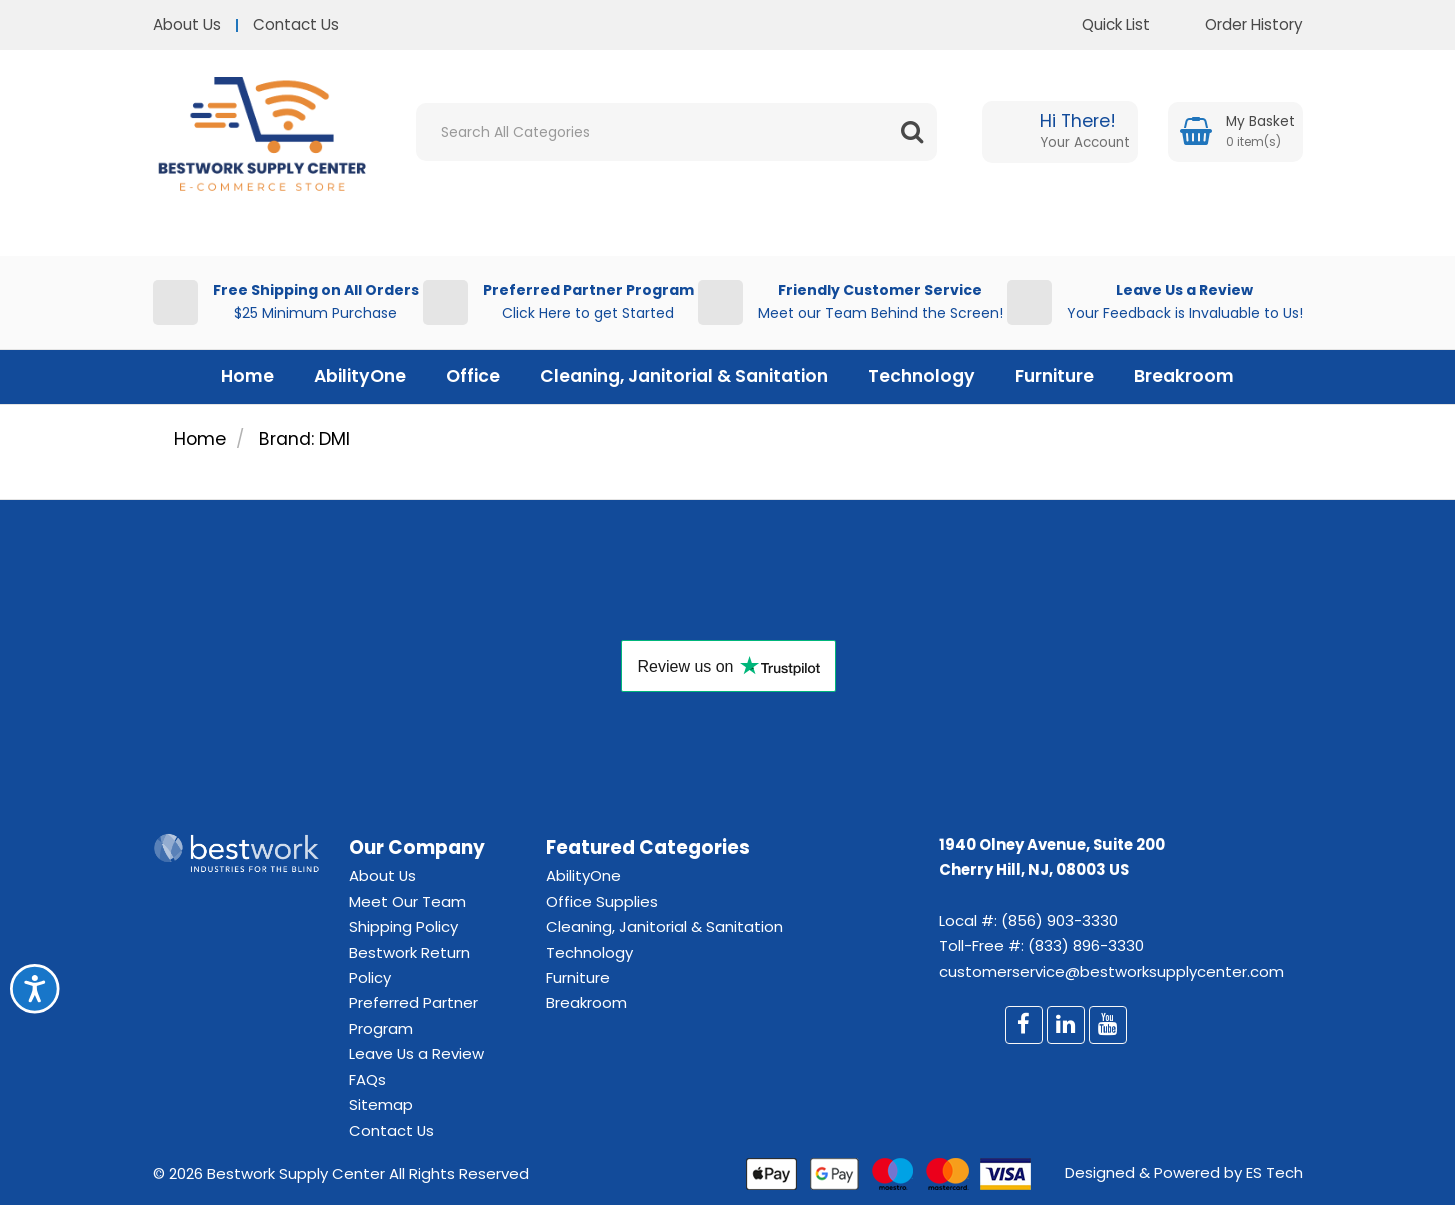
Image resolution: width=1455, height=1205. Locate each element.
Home (247, 376)
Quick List (1101, 24)
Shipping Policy (403, 926)
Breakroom (1184, 376)
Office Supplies (602, 901)
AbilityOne (360, 376)
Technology (921, 376)
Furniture (1054, 376)
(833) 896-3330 (1086, 945)
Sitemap (381, 1104)
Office (473, 376)
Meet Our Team (407, 901)
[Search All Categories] (676, 132)
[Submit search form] (912, 132)
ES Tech (1274, 1172)
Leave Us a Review (416, 1053)
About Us (187, 24)
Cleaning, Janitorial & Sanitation (684, 376)
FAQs (367, 1079)
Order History (1239, 24)
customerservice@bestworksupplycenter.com (1111, 971)
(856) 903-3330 (1059, 920)
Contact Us (296, 24)
